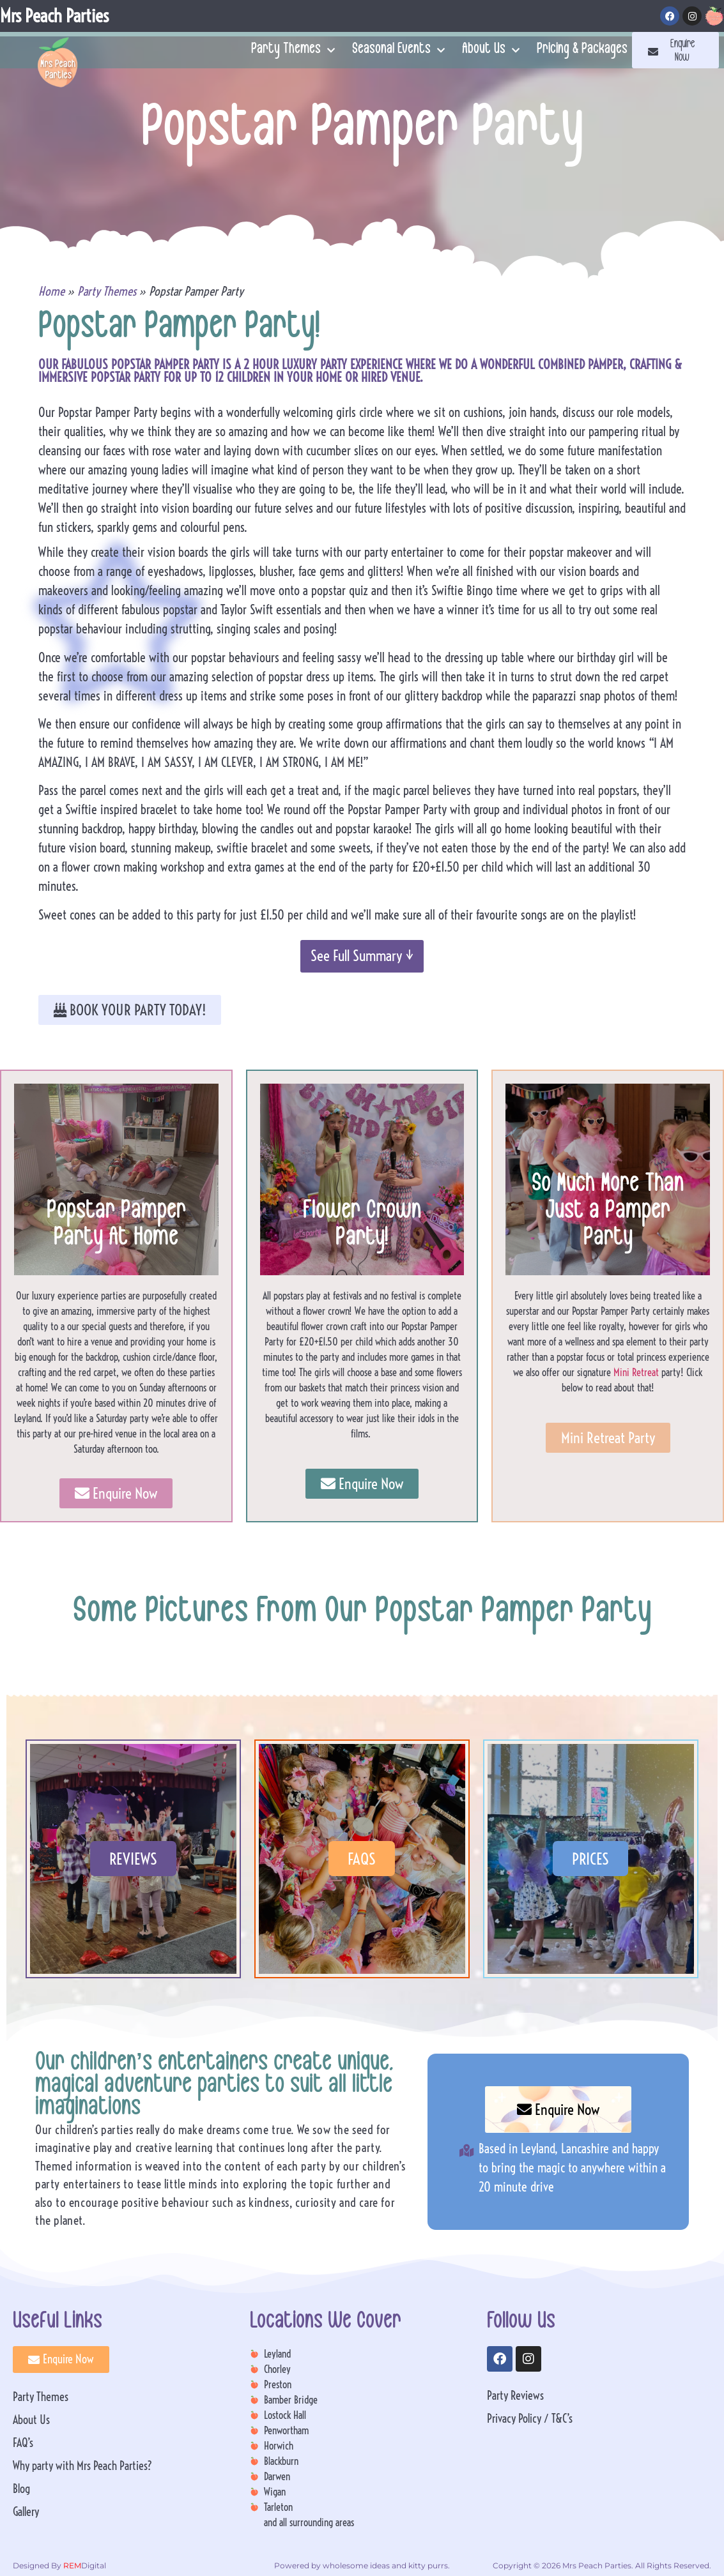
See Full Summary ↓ (362, 955)
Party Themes (293, 50)
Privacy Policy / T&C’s (530, 2418)
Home (51, 291)
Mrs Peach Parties (54, 15)
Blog (21, 2488)
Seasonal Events (398, 50)
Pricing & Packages (582, 50)
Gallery (26, 2511)
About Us (491, 50)
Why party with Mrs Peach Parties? (82, 2466)
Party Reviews (515, 2395)
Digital (83, 2565)
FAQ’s (23, 2443)
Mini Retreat (636, 1372)
